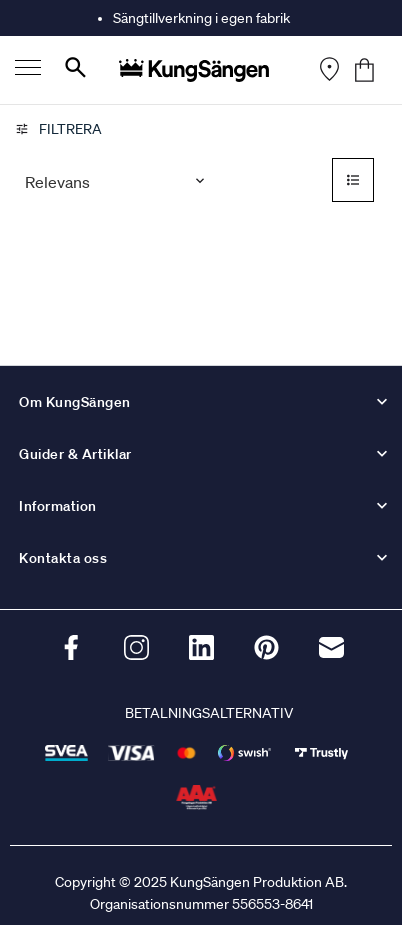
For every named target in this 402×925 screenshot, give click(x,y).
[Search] (75, 71)
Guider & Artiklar (75, 454)
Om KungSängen (75, 402)
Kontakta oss (63, 558)
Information (58, 506)
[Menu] (28, 70)
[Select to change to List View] (353, 182)
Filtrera (58, 129)
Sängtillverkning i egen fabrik (201, 18)
